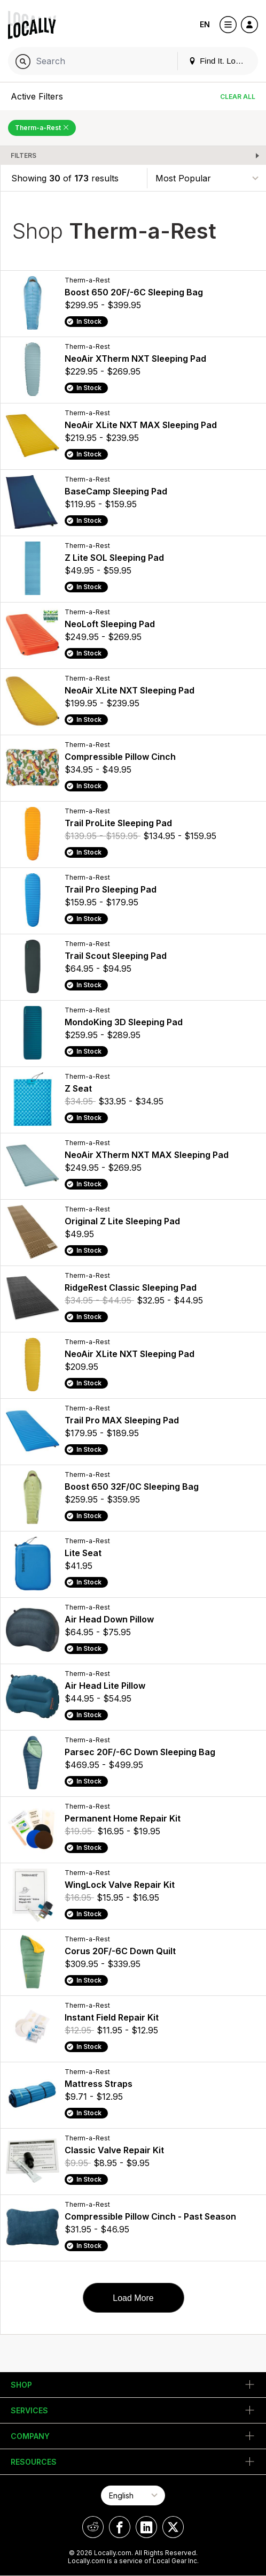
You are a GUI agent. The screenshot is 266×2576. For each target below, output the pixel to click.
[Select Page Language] (133, 2495)
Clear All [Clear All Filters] (237, 97)
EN (205, 24)
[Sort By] (206, 178)
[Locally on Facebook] (119, 2527)
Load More (133, 2298)
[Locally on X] (173, 2527)
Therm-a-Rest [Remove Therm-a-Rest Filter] (42, 128)
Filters (23, 155)
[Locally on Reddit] (93, 2527)
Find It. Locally (220, 60)
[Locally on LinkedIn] (146, 2527)
